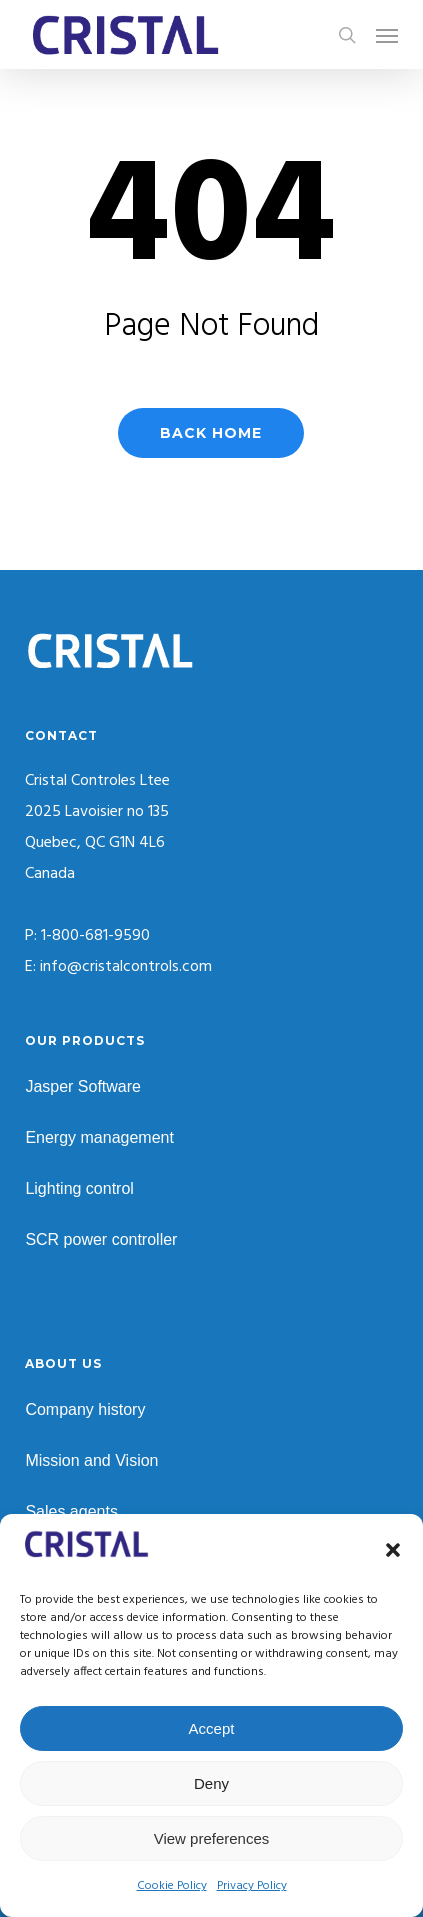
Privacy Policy (252, 1886)
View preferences (212, 1838)
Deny (211, 1783)
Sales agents (71, 1511)
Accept (212, 1728)
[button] (393, 1550)
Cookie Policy (172, 1886)
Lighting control (79, 1188)
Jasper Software (83, 1086)
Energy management (99, 1137)
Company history (85, 1409)
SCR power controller (101, 1239)
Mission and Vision (91, 1460)
